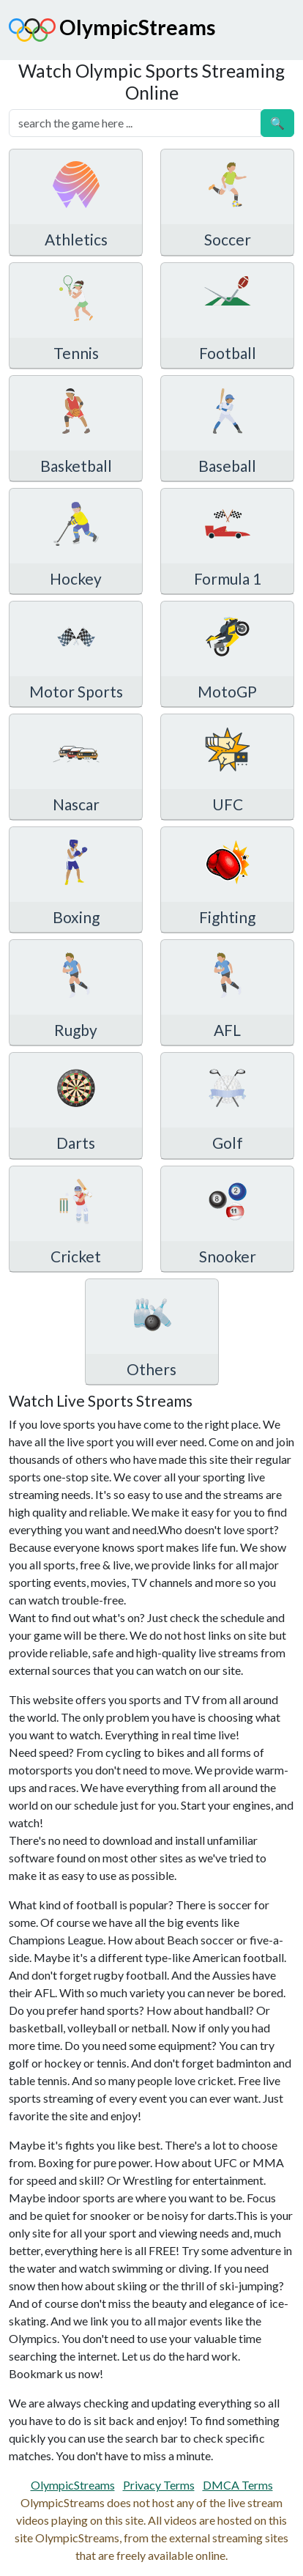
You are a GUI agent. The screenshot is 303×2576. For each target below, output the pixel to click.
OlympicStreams (112, 30)
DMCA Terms (238, 2485)
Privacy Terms (159, 2485)
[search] (135, 123)
